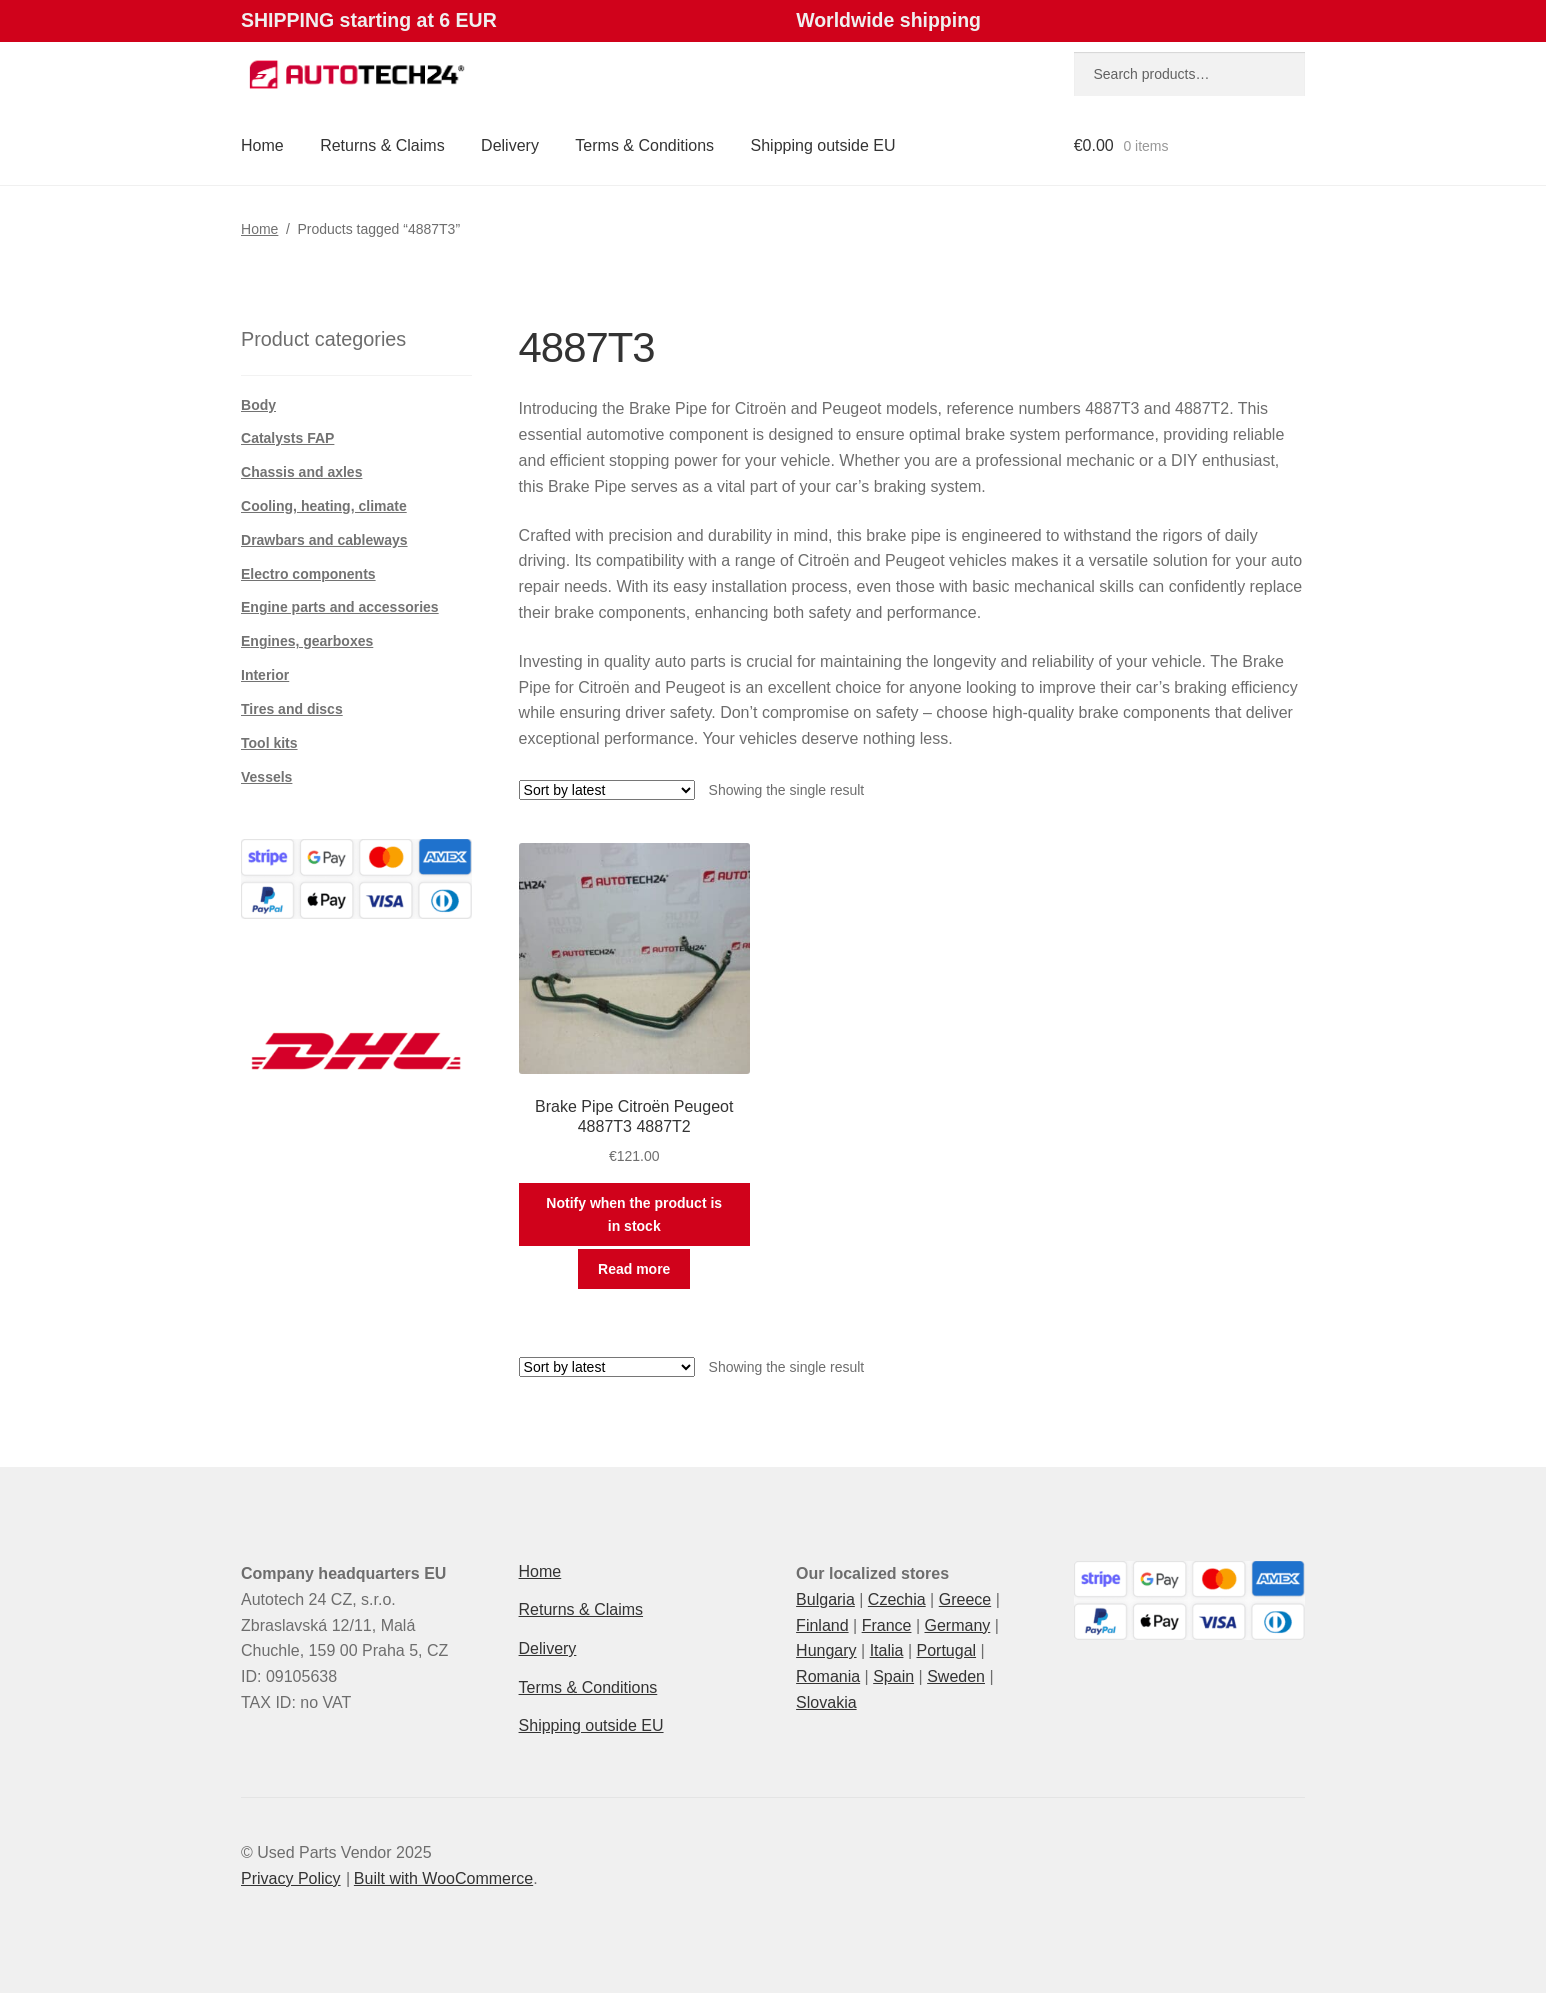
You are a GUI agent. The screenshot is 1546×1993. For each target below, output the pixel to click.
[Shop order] (607, 790)
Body (258, 405)
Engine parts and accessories (340, 607)
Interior (265, 675)
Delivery (510, 145)
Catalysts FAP (287, 438)
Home (262, 145)
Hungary (826, 1650)
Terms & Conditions (644, 145)
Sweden (956, 1676)
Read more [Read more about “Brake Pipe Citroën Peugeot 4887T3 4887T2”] (634, 1269)
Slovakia (826, 1702)
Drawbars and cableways (324, 540)
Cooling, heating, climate (324, 506)
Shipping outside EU (823, 145)
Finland (822, 1625)
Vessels (266, 777)
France (887, 1625)
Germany (957, 1625)
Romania (828, 1676)
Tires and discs (292, 709)
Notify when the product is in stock (634, 1214)
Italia (887, 1650)
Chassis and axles (301, 472)
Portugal (946, 1650)
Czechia (897, 1599)
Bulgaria (825, 1599)
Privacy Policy (291, 1878)
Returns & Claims (382, 145)
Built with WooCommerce (443, 1878)
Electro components (308, 574)
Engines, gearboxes (307, 641)
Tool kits (269, 743)
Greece (965, 1599)
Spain (893, 1676)
